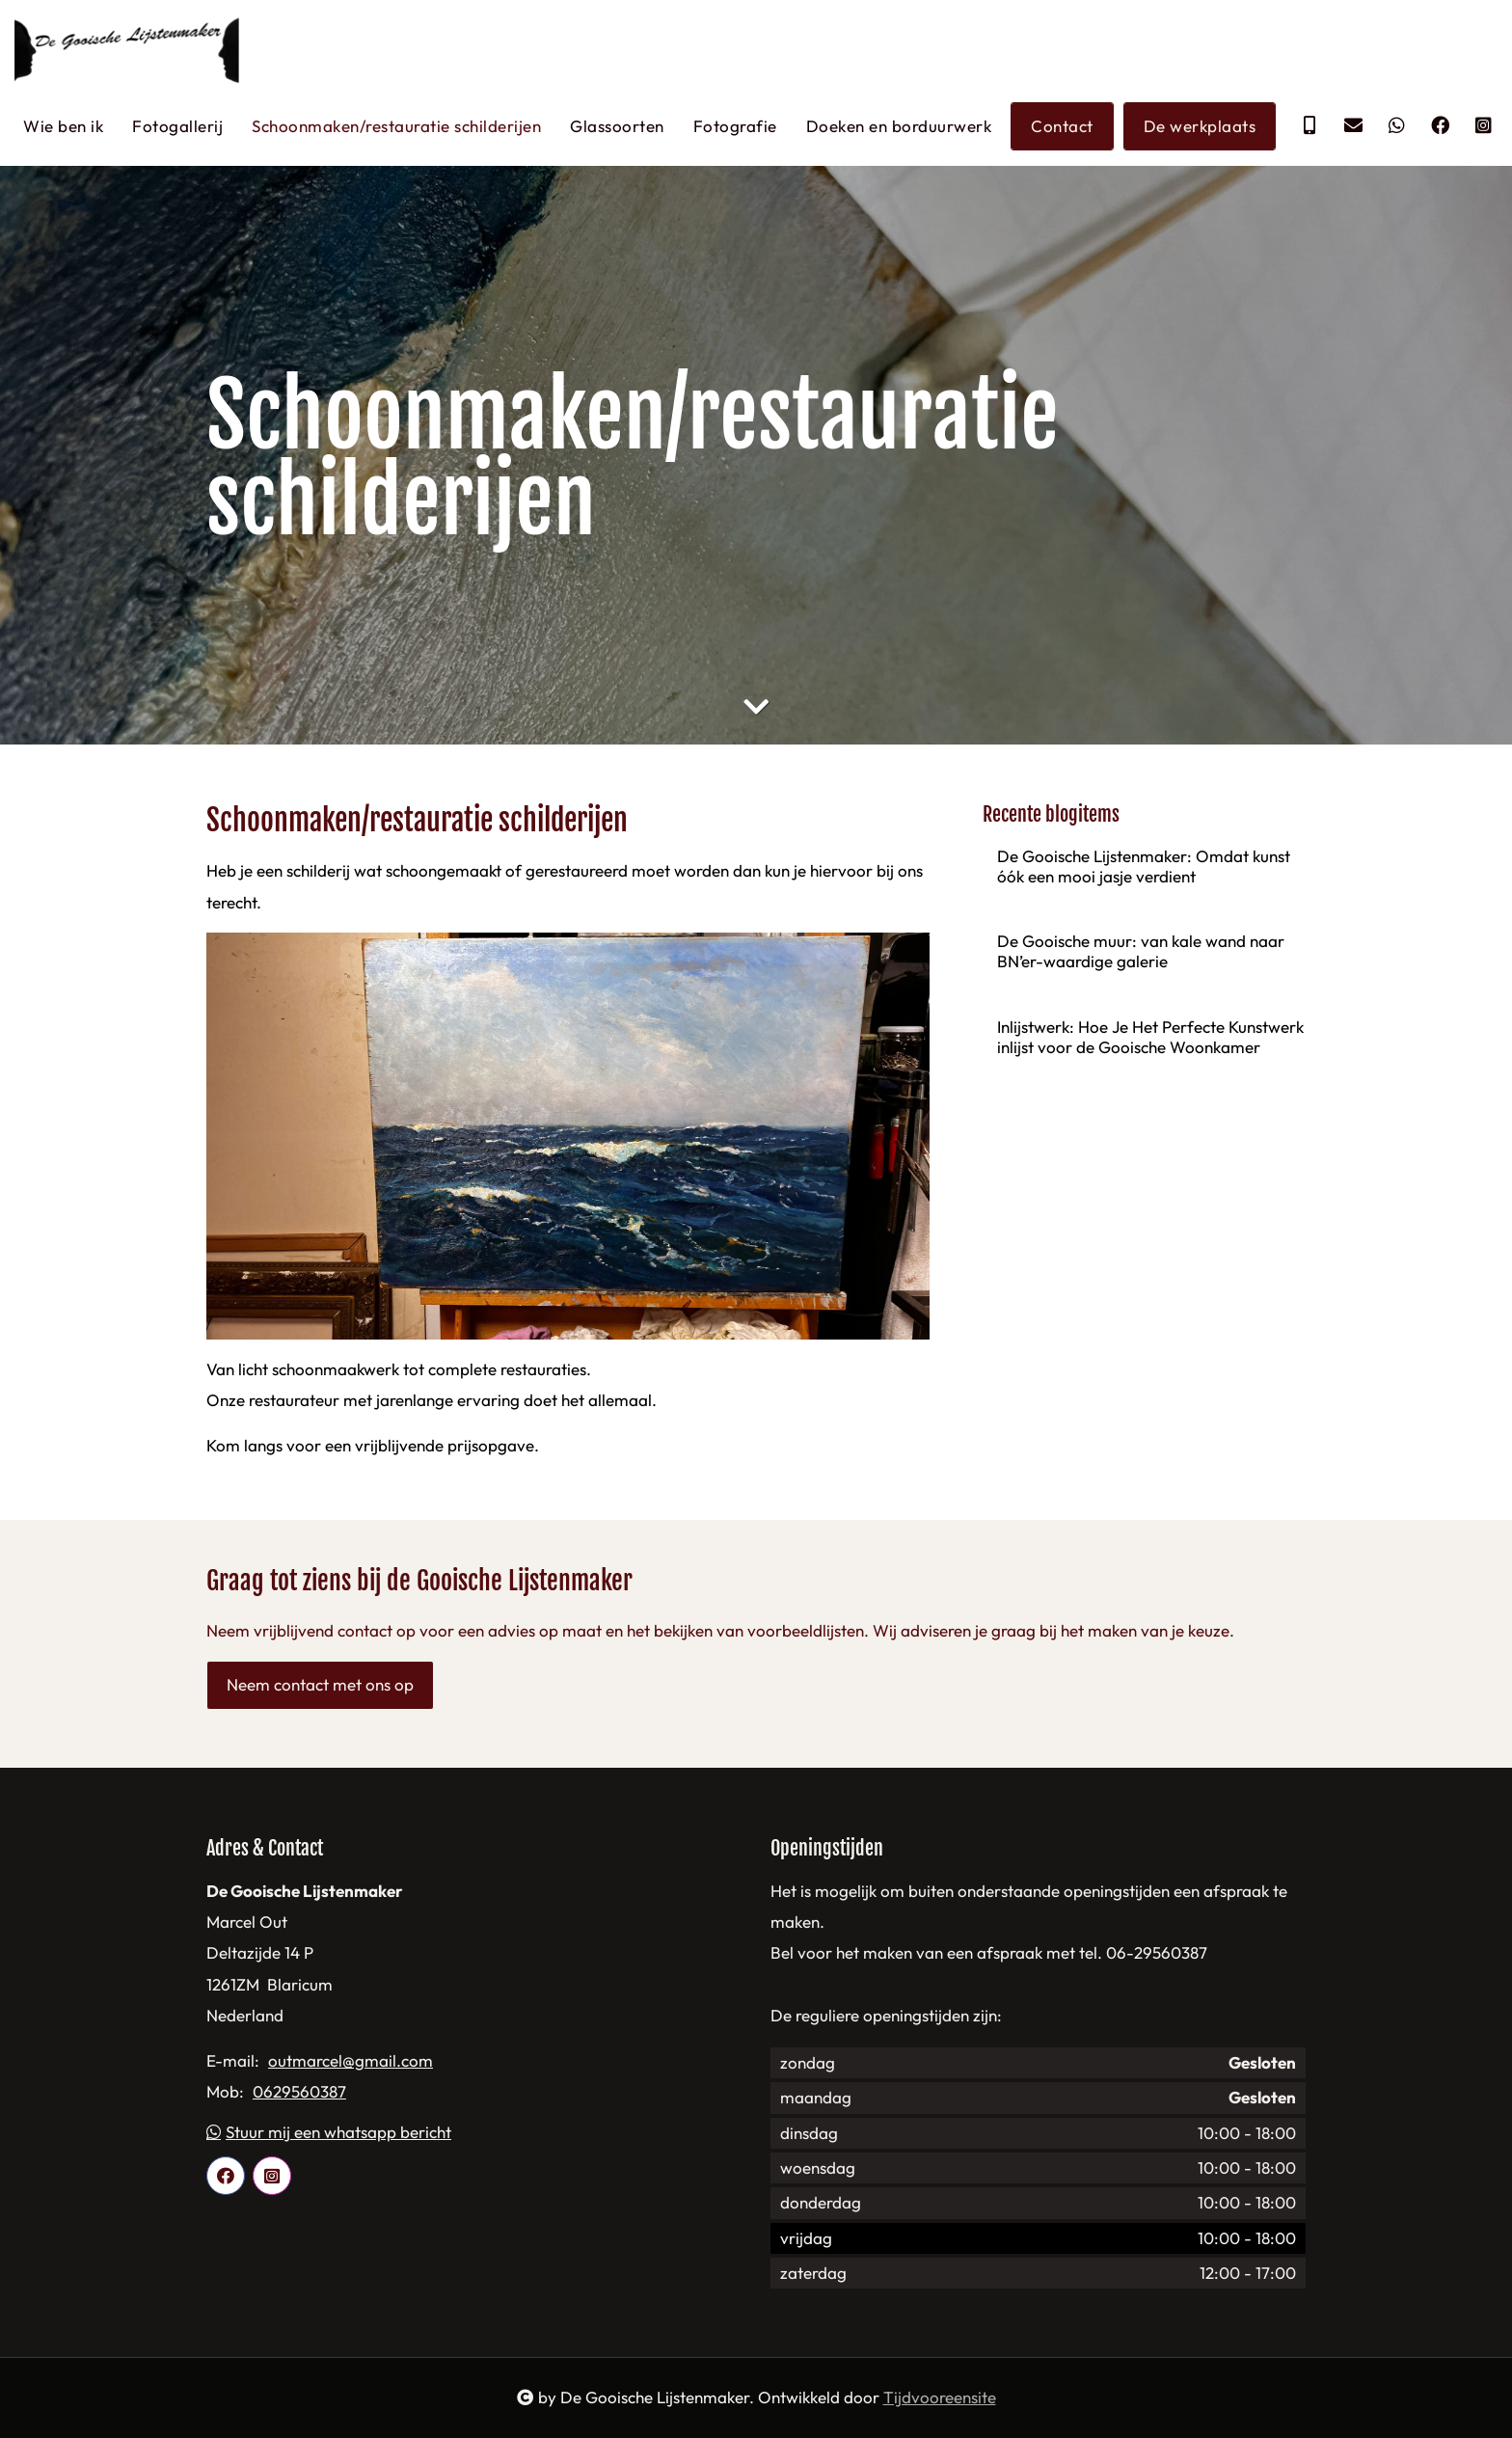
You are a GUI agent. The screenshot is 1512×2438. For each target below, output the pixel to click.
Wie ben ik (63, 126)
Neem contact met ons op (320, 1685)
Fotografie (735, 126)
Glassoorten (617, 126)
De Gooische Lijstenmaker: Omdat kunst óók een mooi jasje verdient (1143, 866)
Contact (1062, 126)
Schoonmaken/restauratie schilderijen (396, 126)
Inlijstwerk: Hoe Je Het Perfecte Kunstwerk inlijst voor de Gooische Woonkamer (1150, 1036)
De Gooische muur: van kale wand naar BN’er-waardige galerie (1140, 952)
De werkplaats (1200, 126)
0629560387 (299, 2092)
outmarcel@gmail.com (350, 2062)
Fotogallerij (177, 126)
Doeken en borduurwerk (899, 126)
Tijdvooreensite (939, 2398)
